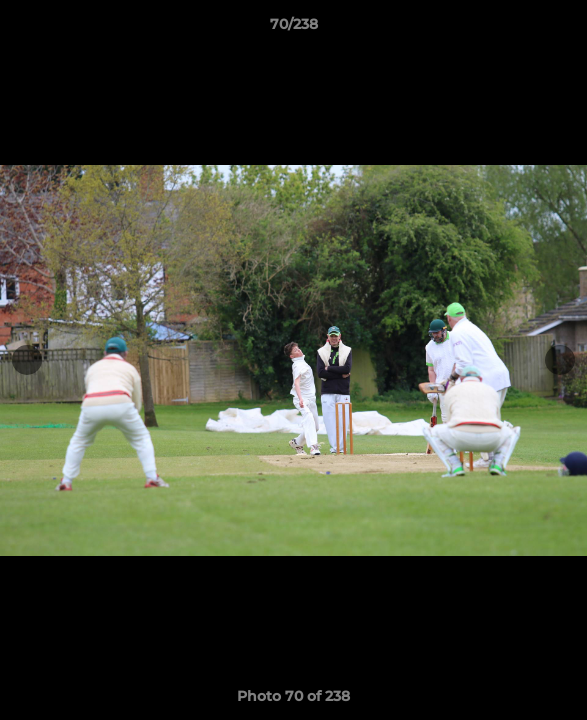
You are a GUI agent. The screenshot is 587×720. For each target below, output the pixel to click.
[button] (563, 29)
